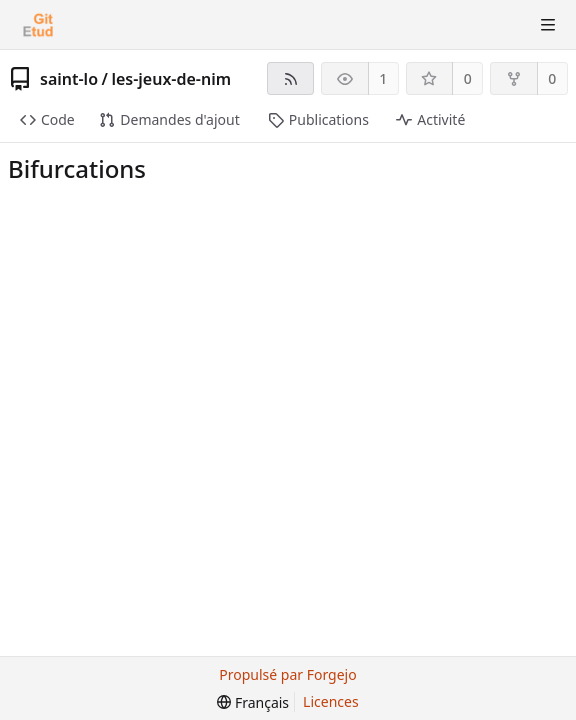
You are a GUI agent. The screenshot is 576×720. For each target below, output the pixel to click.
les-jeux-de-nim (171, 79)
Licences (331, 701)
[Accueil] (38, 25)
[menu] (253, 702)
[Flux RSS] (290, 78)
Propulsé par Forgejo (287, 674)
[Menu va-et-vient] (548, 25)
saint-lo (69, 79)
